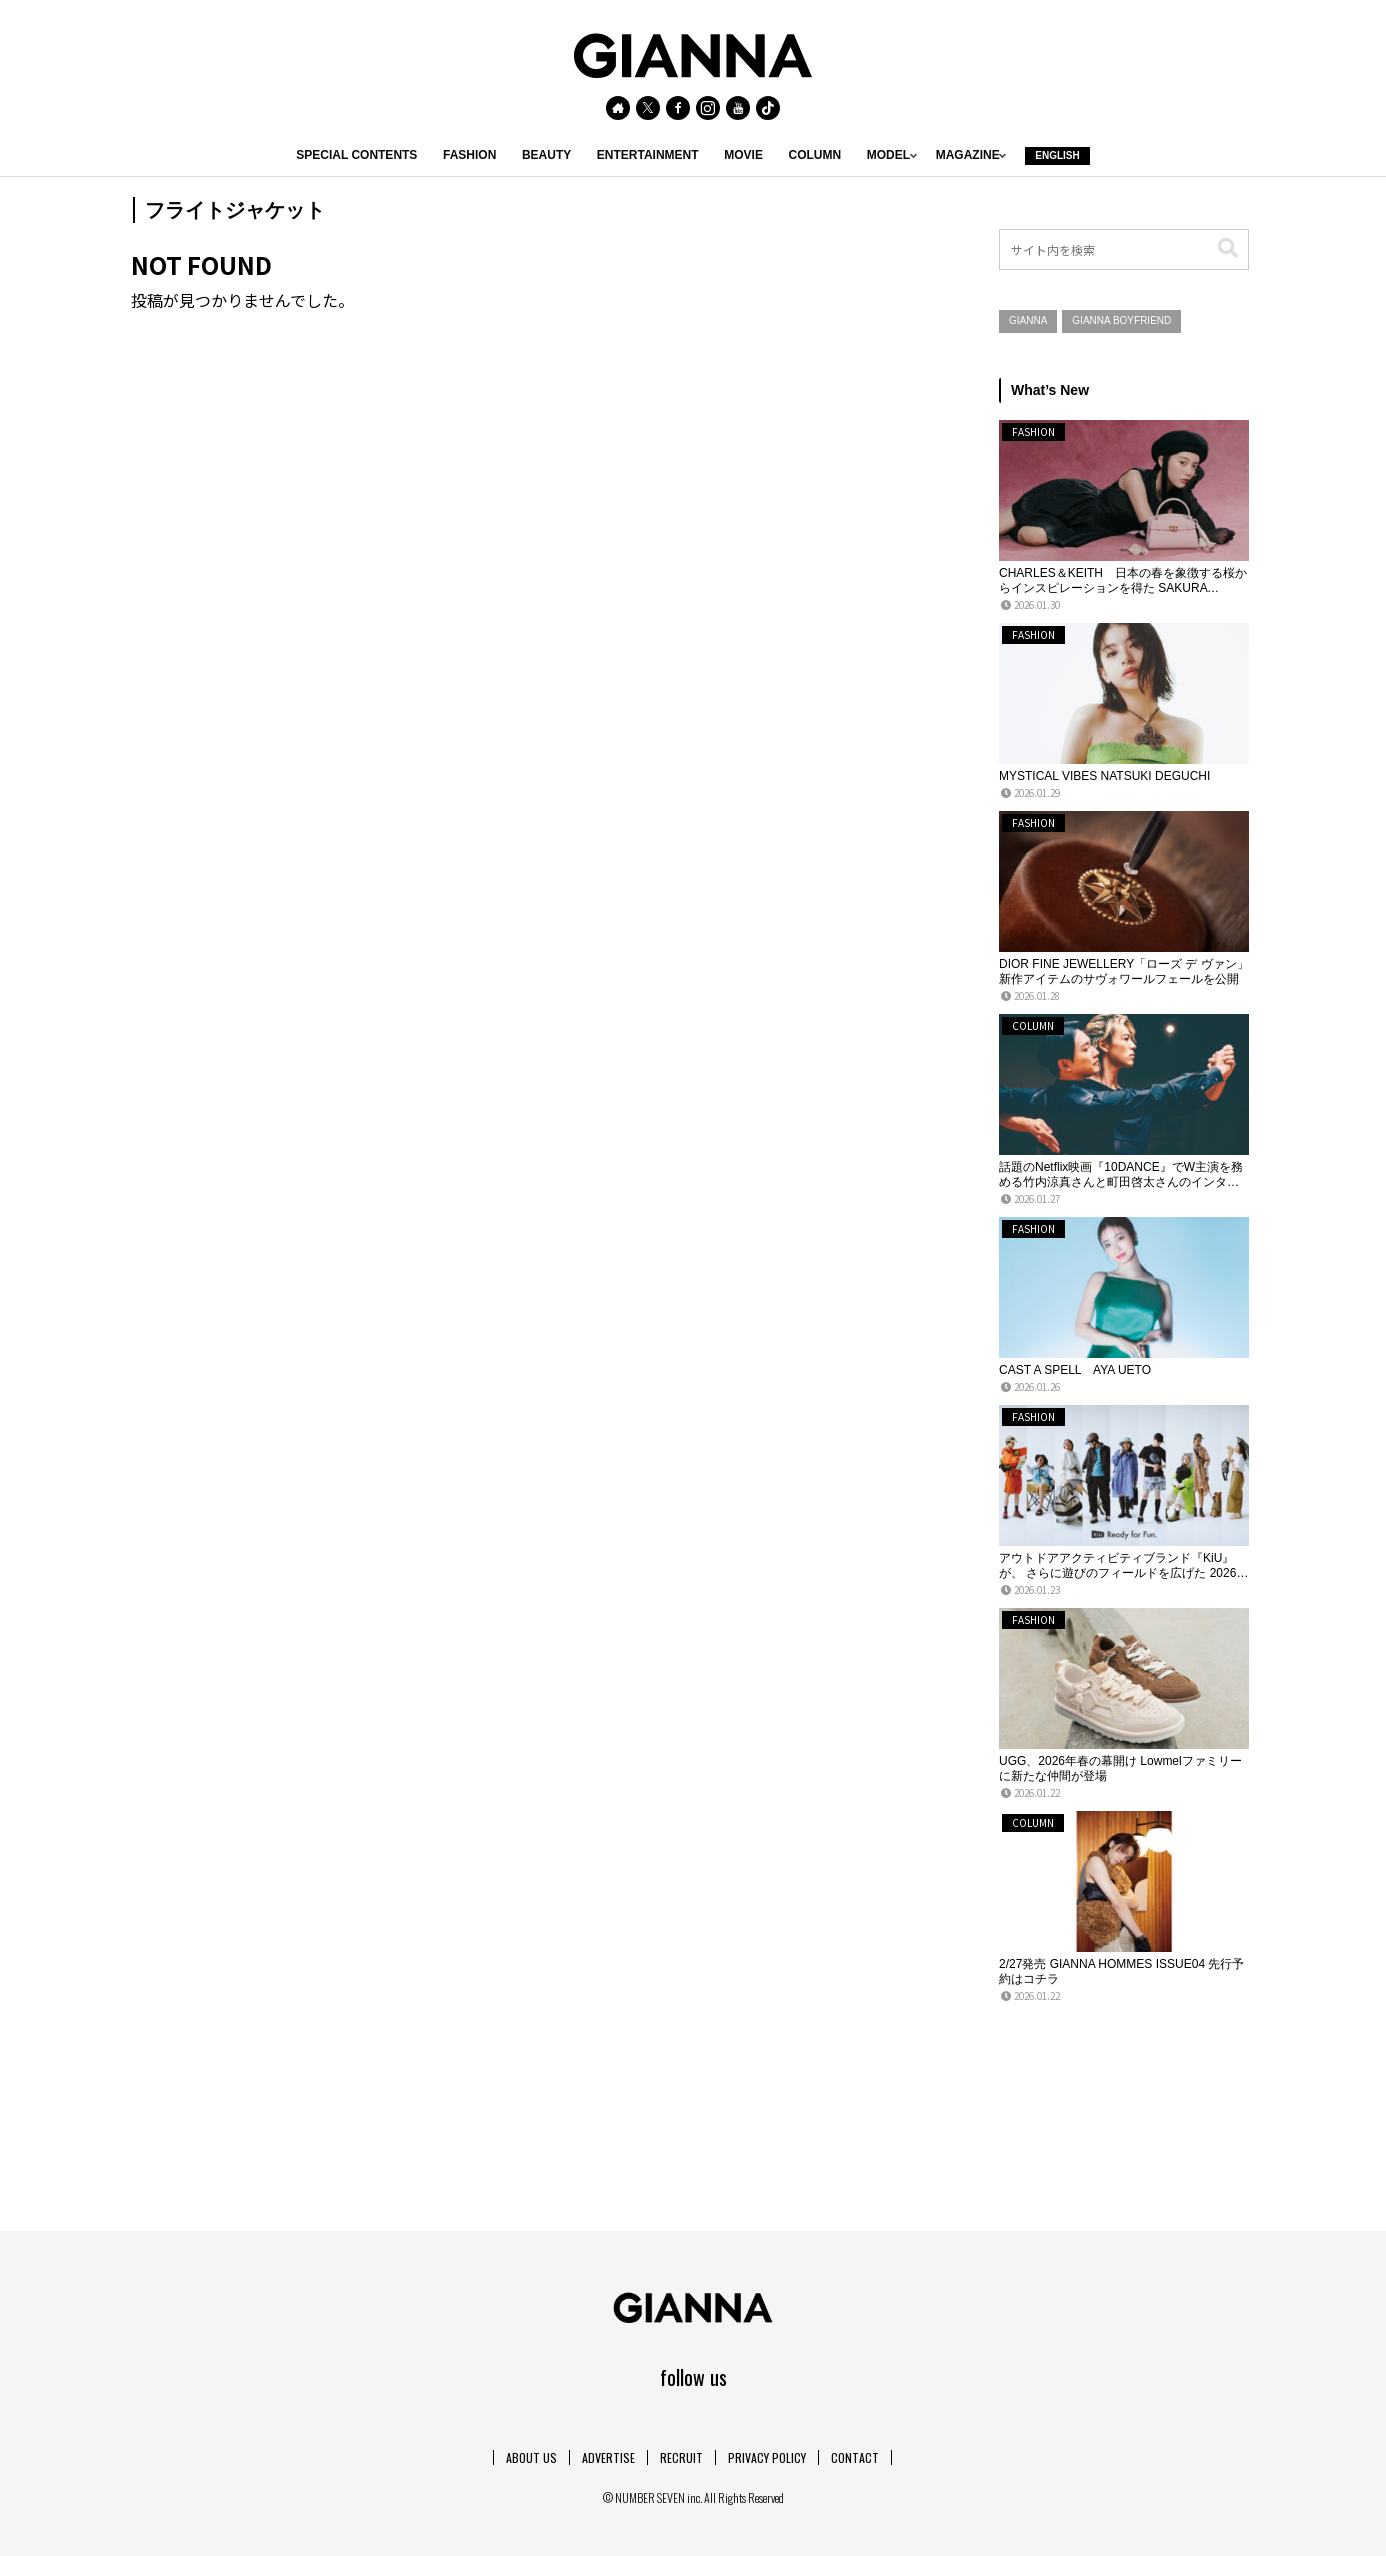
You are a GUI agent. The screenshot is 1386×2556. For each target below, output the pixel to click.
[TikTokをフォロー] (768, 108)
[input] (1124, 249)
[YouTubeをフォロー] (738, 108)
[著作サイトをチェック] (618, 108)
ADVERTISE (608, 2457)
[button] (1228, 248)
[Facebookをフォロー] (678, 108)
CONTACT (855, 2457)
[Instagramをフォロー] (708, 108)
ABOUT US (531, 2457)
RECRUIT (681, 2457)
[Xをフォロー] (648, 108)
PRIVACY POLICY (767, 2457)
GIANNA (1028, 320)
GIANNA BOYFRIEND (1121, 320)
